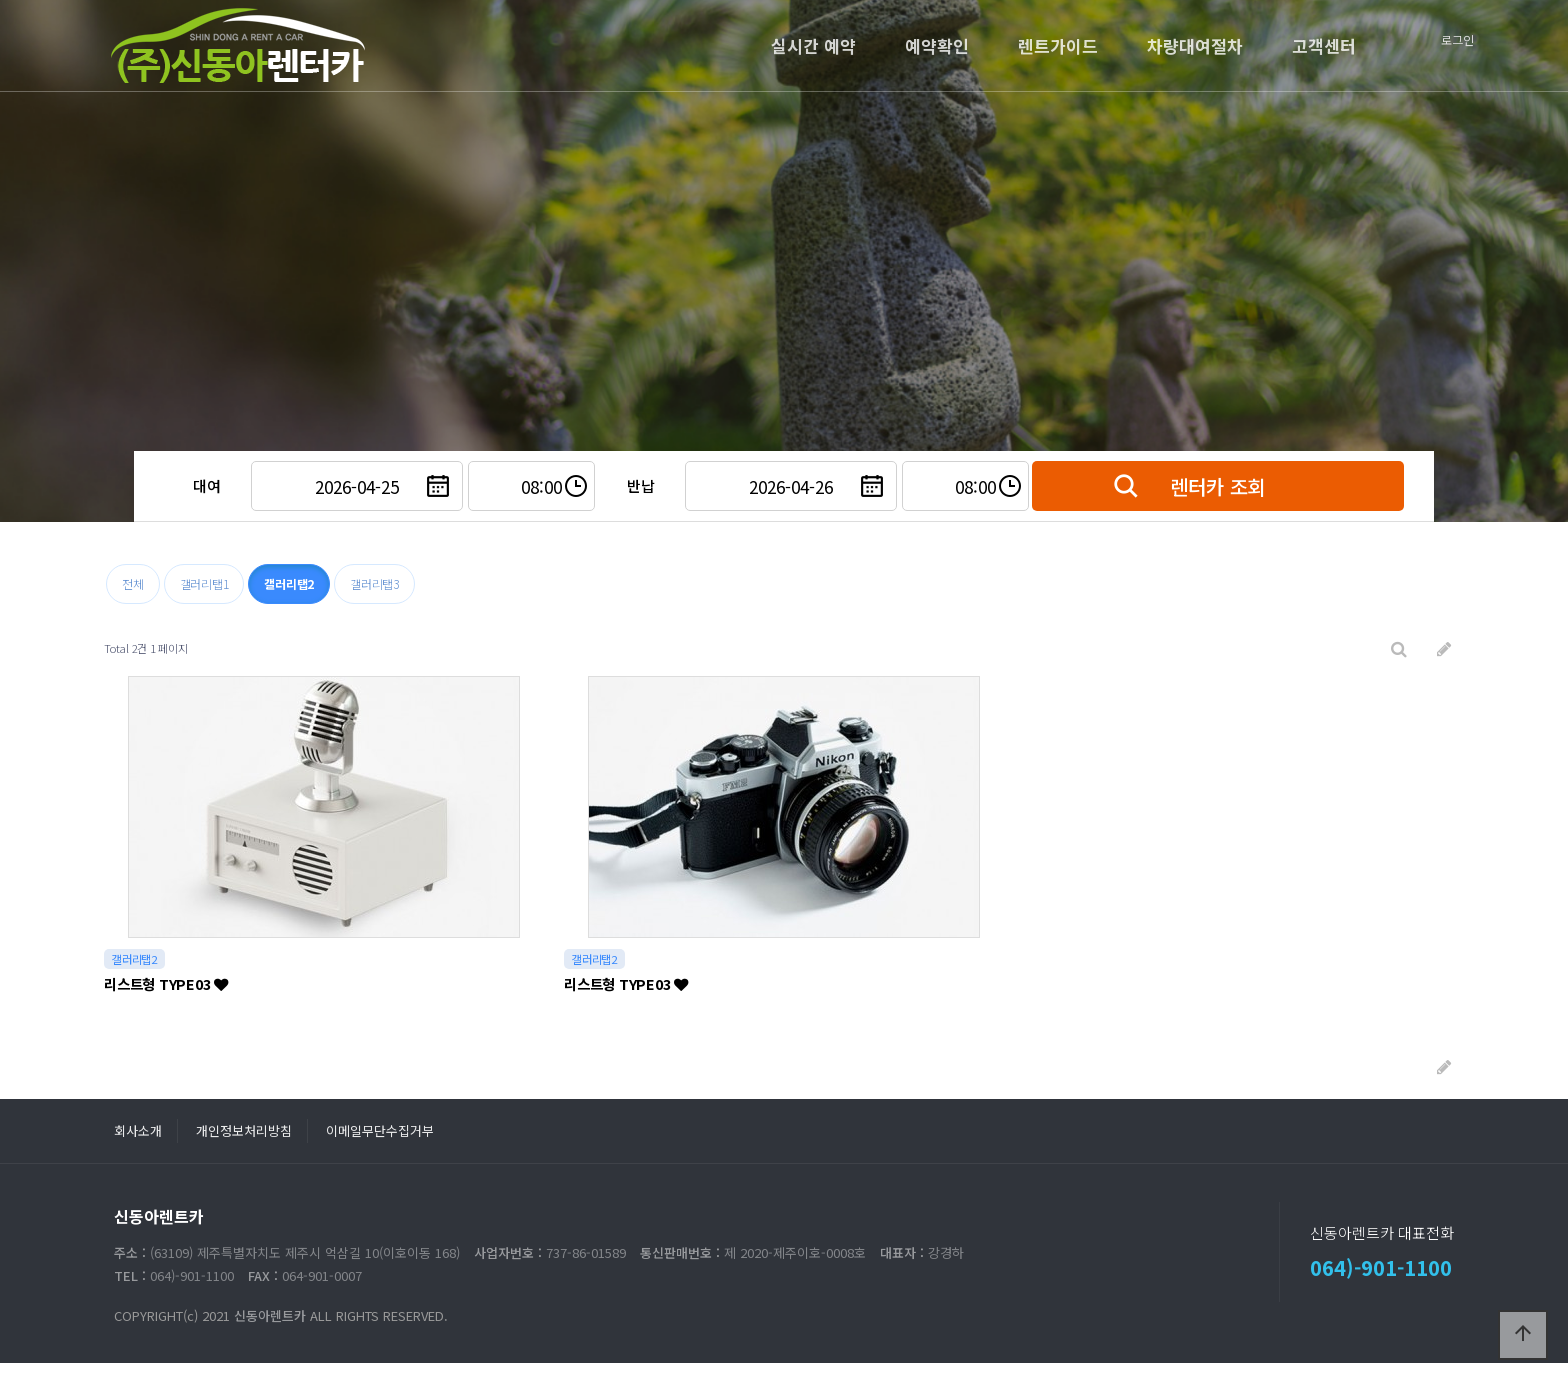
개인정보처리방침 (244, 1130)
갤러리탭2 (289, 583)
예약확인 (937, 45)
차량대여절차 (1195, 45)
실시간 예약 (813, 45)
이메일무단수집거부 (380, 1130)
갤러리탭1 (204, 583)
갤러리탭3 (374, 583)
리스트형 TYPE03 (166, 983)
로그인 (1457, 39)
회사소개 (138, 1130)
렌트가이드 (1058, 45)
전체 (133, 583)
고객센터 (1324, 45)
